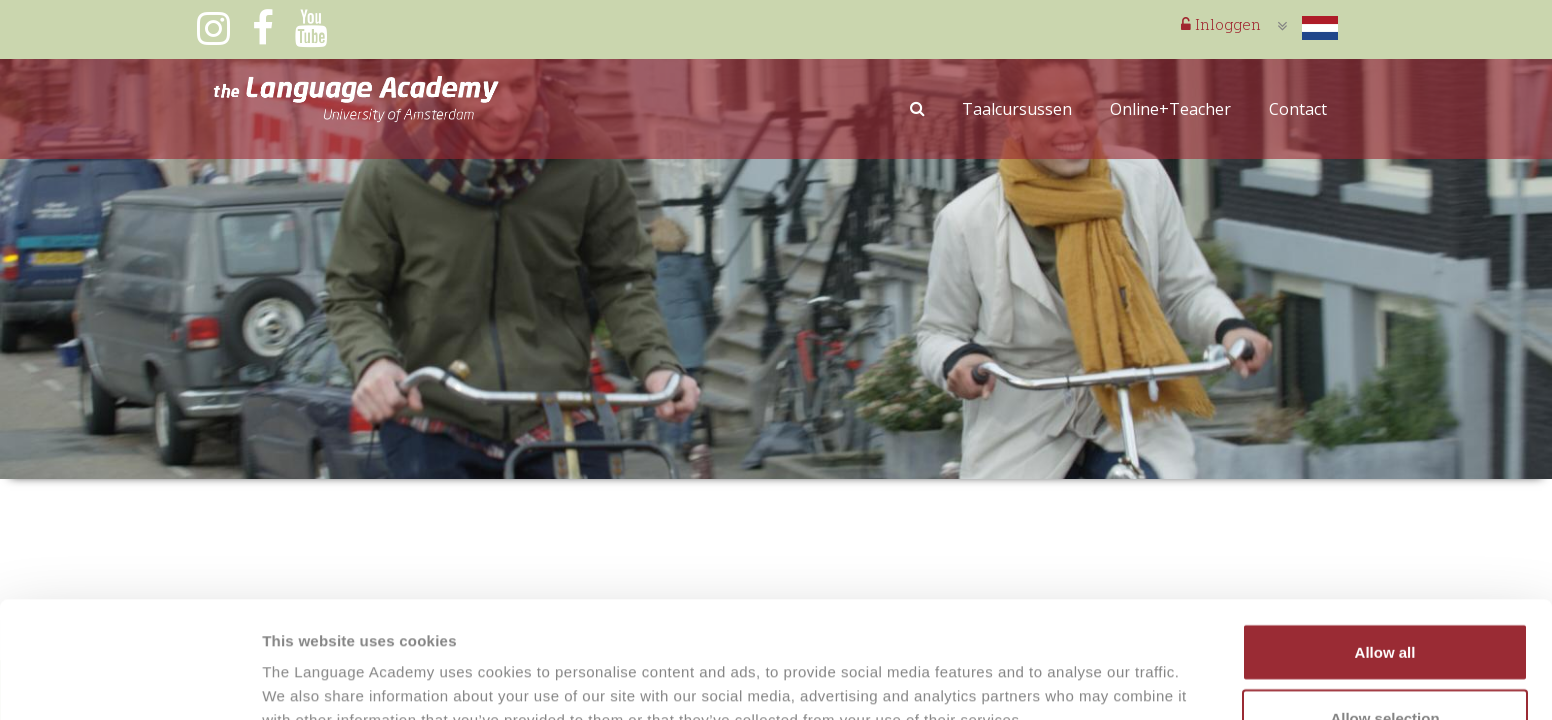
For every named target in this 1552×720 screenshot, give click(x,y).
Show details (1049, 668)
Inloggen (1221, 24)
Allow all (1385, 535)
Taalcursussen (1017, 109)
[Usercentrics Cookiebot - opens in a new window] (129, 681)
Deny (1385, 666)
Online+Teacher (1170, 109)
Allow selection (1384, 601)
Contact (1298, 109)
